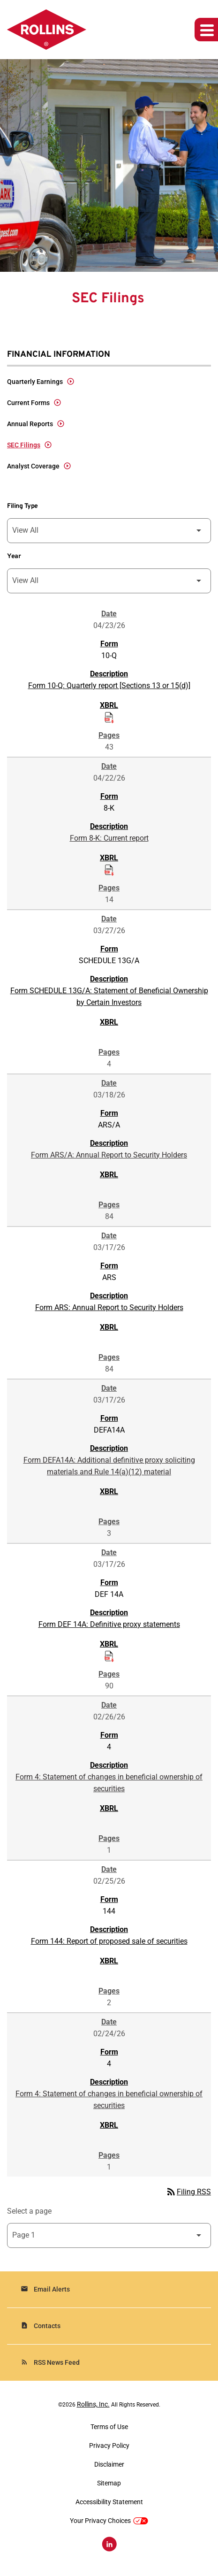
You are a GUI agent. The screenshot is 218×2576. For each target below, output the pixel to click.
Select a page (29, 2211)
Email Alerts (45, 2289)
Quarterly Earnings (35, 381)
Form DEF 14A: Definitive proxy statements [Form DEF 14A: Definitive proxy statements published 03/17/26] (109, 1624)
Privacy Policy (109, 2445)
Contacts (40, 2326)
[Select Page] (109, 2235)
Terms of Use (109, 2426)
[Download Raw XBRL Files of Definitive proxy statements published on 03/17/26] (109, 1655)
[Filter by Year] (109, 580)
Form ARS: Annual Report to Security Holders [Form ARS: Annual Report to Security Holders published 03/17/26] (109, 1307)
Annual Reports (30, 424)
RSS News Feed (50, 2362)
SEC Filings (23, 445)
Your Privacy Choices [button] (109, 2520)
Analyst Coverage (33, 466)
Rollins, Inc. (93, 2404)
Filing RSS (188, 2191)
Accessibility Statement (109, 2502)
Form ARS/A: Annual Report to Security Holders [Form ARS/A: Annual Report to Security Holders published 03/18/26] (109, 1154)
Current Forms (28, 402)
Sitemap (109, 2483)
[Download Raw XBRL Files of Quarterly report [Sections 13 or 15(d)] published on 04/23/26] (109, 716)
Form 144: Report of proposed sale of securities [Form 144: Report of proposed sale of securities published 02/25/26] (109, 1941)
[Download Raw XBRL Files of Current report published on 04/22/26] (109, 869)
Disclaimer (109, 2464)
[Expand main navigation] (206, 29)
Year (14, 556)
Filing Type (22, 506)
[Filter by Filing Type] (109, 530)
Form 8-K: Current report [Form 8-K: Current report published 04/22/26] (109, 838)
